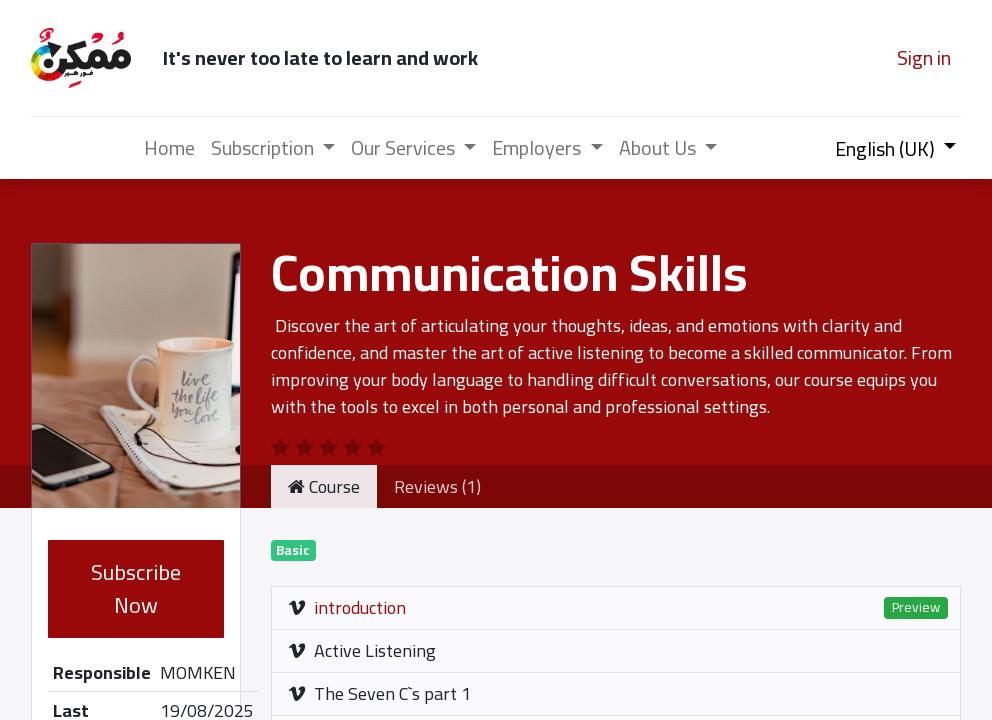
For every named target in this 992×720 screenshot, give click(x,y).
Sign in (924, 57)
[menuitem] (169, 148)
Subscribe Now (136, 588)
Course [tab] (324, 486)
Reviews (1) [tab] (437, 486)
